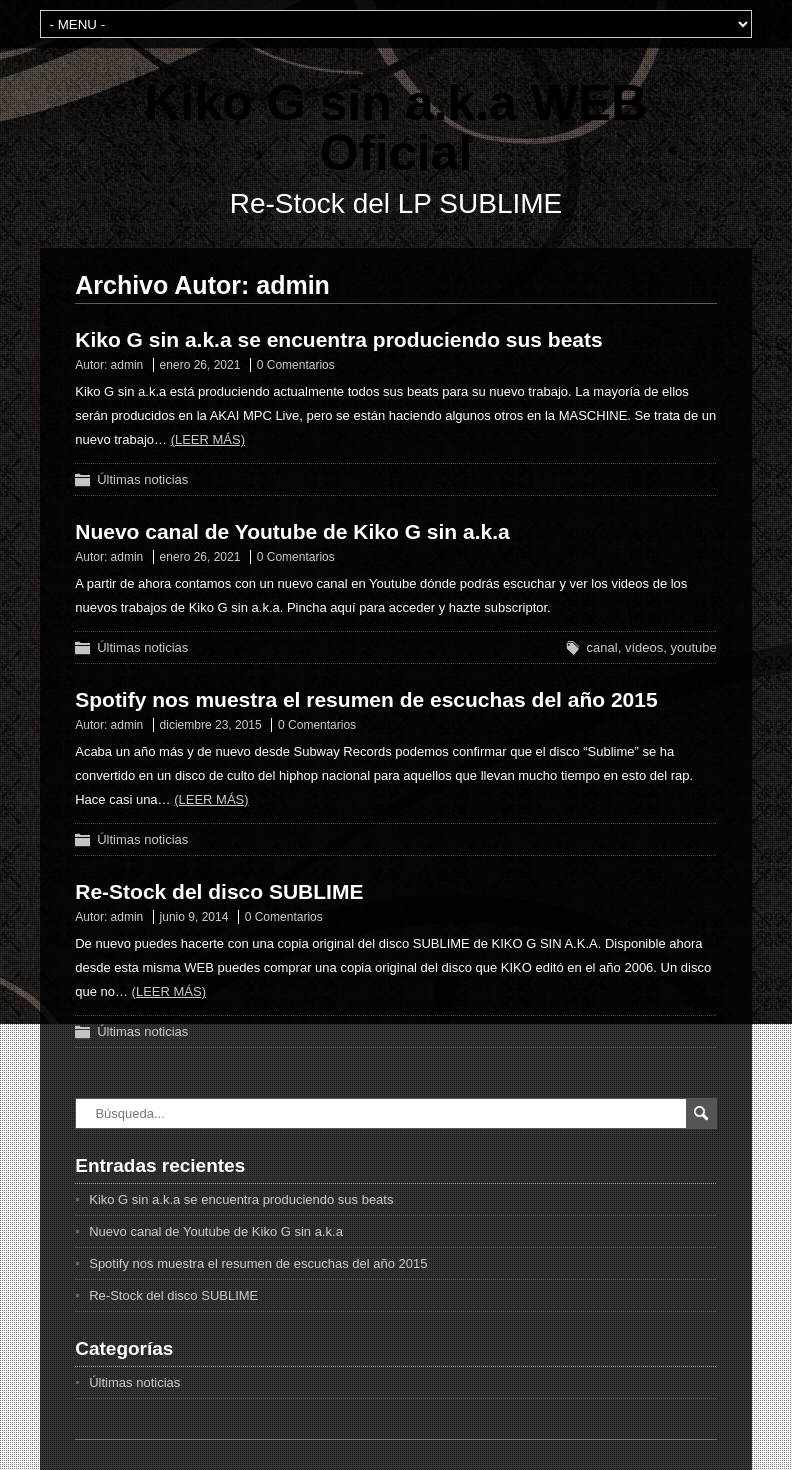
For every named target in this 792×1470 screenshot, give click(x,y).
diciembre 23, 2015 (211, 725)
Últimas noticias (142, 479)
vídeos (644, 647)
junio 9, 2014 (194, 917)
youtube (693, 647)
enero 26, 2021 (200, 365)
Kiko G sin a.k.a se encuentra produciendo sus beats (339, 339)
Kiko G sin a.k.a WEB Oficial (396, 128)
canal (602, 647)
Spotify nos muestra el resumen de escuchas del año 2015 (366, 699)
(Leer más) (208, 439)
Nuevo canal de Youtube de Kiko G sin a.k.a (292, 531)
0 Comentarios (296, 365)
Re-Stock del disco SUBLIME (219, 891)
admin (127, 365)
